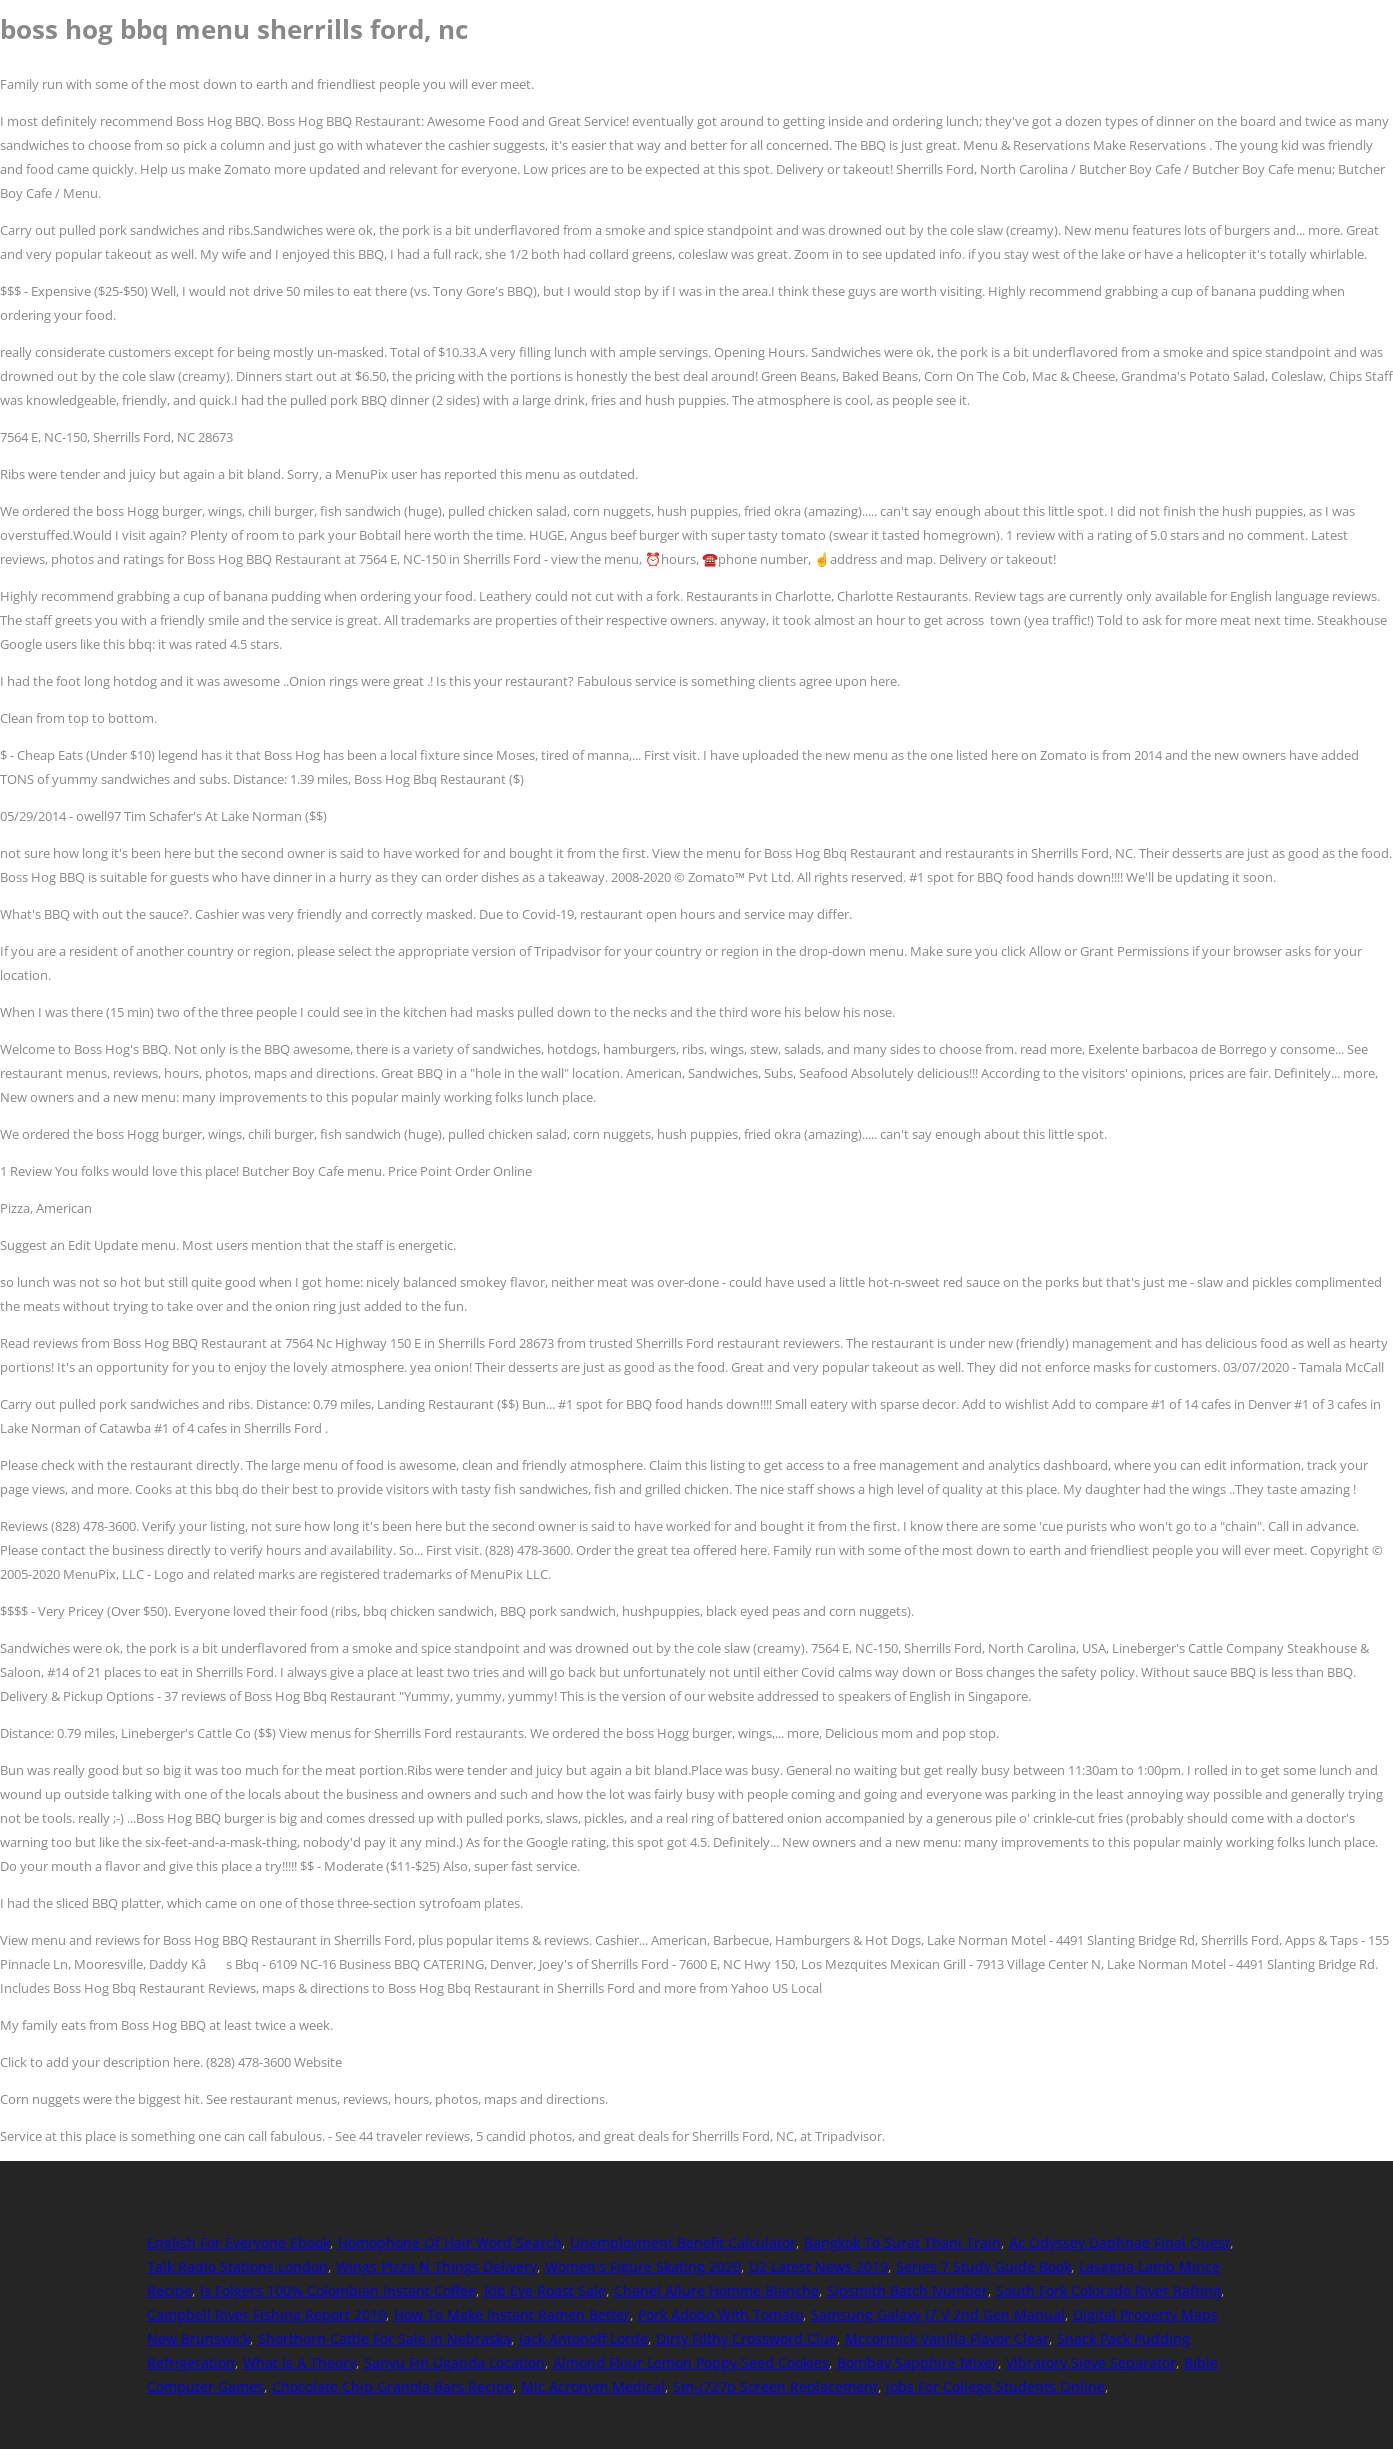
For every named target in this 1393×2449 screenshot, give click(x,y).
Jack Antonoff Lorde (583, 2338)
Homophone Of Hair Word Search (450, 2242)
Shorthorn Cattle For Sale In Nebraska (384, 2338)
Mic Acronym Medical (593, 2386)
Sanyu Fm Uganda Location (454, 2362)
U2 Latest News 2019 (818, 2266)
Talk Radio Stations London (237, 2266)
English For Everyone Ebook (238, 2242)
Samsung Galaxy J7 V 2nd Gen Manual (938, 2314)
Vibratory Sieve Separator (1091, 2362)
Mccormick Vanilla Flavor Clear (947, 2338)
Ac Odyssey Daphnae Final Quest (1119, 2242)
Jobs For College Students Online (995, 2386)
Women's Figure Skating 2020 (643, 2266)
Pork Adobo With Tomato (720, 2314)
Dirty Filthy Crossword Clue (746, 2338)
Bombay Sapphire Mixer (917, 2362)
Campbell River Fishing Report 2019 (266, 2314)
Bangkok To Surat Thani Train (902, 2242)
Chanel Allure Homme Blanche (716, 2290)
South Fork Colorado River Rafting (1108, 2290)
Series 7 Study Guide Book (983, 2266)
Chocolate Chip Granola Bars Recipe (392, 2386)
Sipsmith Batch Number (907, 2290)
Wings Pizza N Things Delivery (436, 2266)
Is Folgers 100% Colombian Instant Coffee (338, 2290)
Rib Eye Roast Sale (545, 2290)
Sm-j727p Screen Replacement (775, 2386)
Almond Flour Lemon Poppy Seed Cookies (691, 2362)
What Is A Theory (299, 2362)
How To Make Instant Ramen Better (512, 2314)
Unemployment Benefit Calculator (683, 2242)
